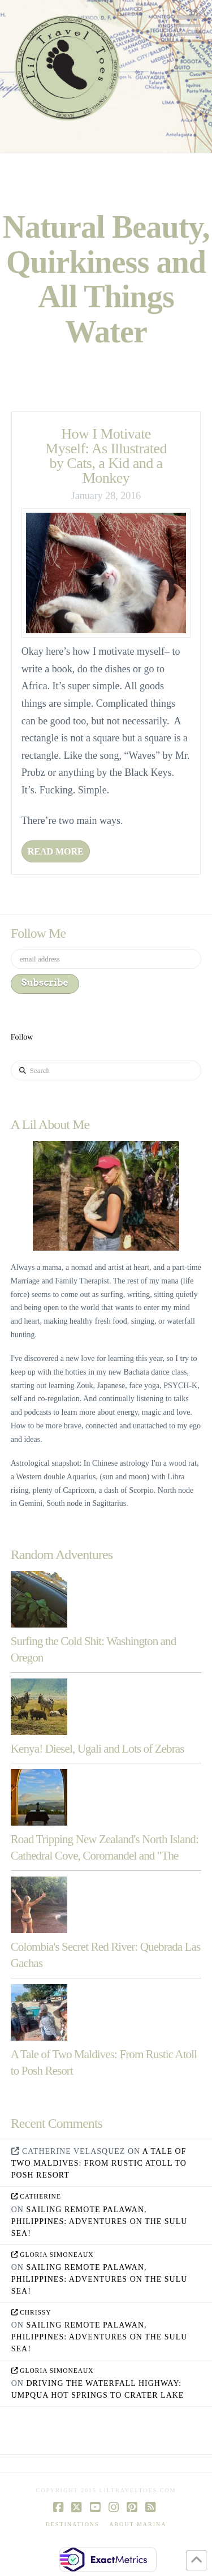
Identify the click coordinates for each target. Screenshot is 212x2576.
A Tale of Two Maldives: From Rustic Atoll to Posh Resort (99, 2163)
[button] (188, 26)
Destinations (72, 2524)
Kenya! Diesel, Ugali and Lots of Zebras (97, 1748)
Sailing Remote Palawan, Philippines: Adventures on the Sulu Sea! (99, 2221)
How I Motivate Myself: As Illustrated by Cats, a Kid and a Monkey (106, 456)
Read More (56, 851)
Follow (22, 1037)
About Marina (137, 2524)
